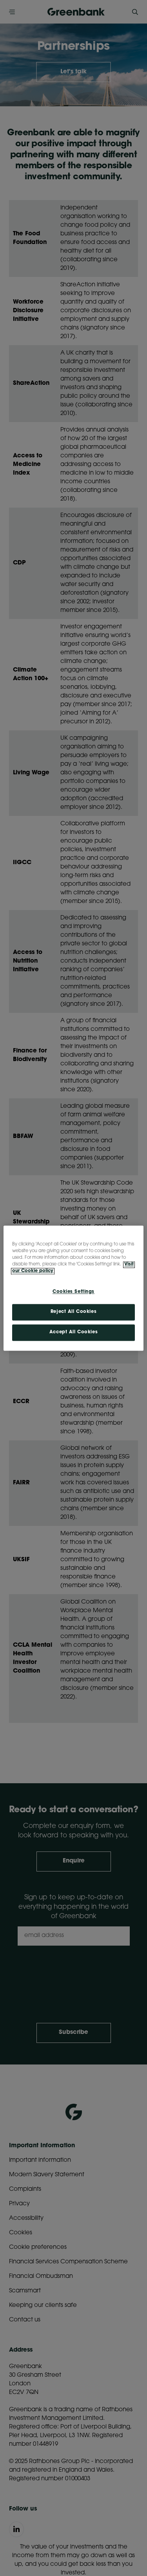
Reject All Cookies (73, 1312)
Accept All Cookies (73, 1332)
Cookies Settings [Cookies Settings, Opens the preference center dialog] (73, 1292)
